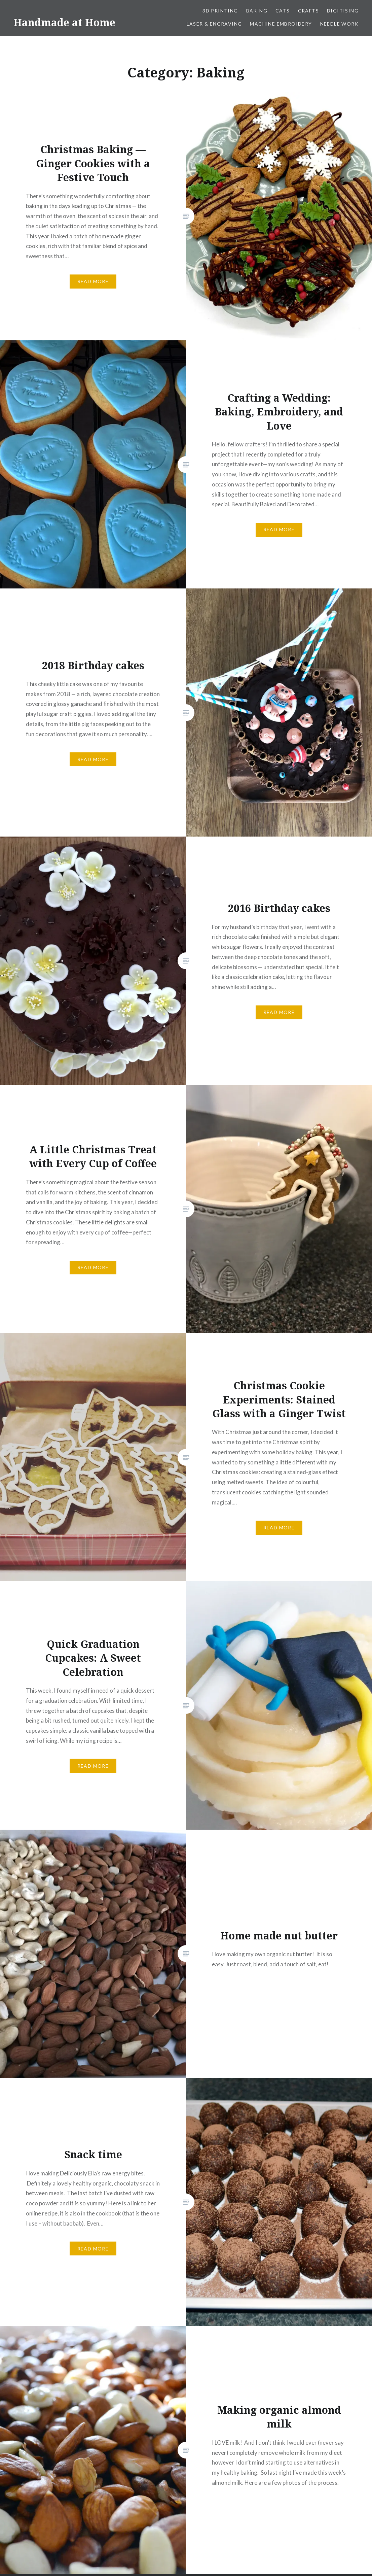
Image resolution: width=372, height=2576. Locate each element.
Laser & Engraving (214, 24)
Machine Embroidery (281, 24)
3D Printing (220, 10)
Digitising (343, 10)
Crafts (308, 10)
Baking (256, 10)
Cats (282, 10)
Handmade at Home (64, 22)
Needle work (339, 24)
